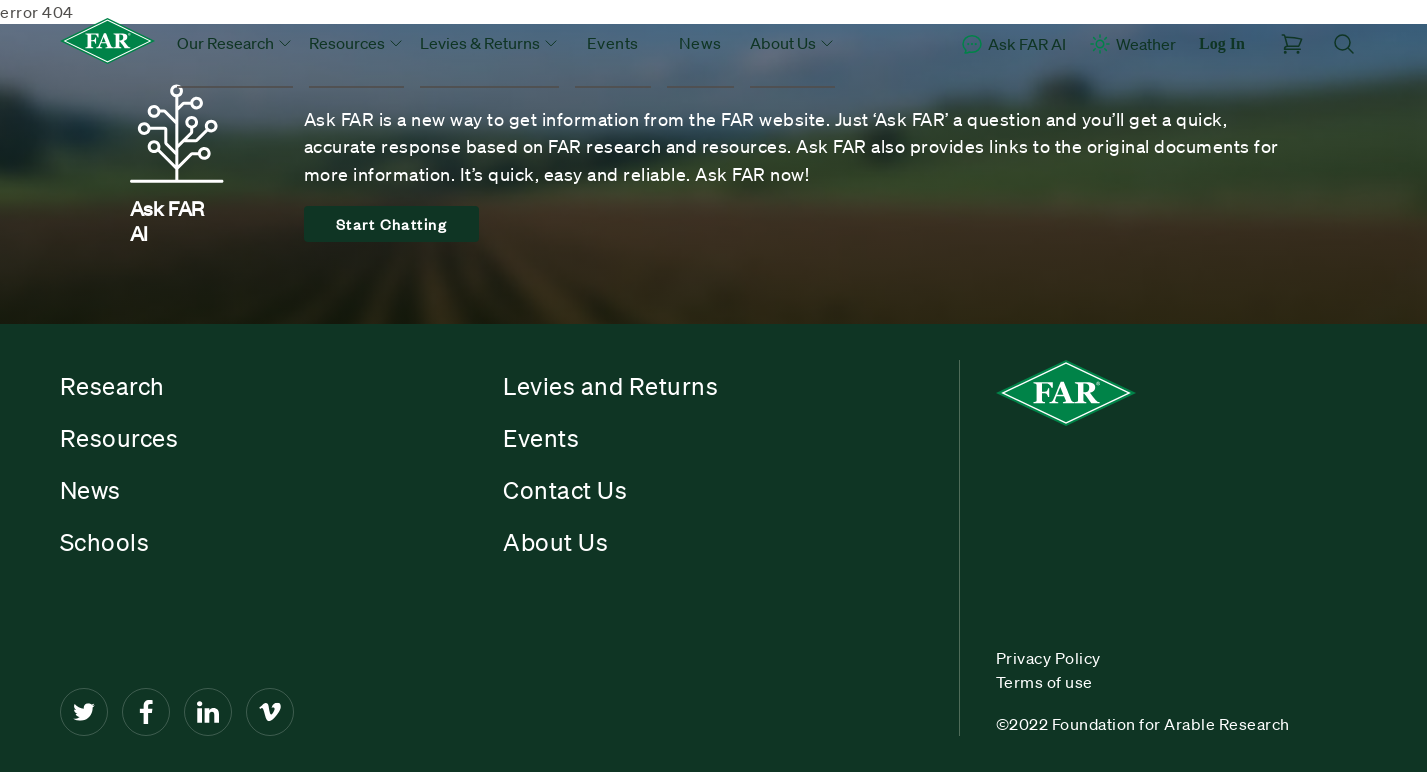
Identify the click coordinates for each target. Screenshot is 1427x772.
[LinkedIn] (208, 712)
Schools (105, 542)
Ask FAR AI (1013, 44)
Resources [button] (356, 43)
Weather (1132, 44)
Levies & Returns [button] (489, 43)
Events (613, 43)
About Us (555, 542)
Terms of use (1044, 682)
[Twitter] (84, 712)
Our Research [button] (235, 43)
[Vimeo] (270, 712)
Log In (1222, 43)
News (700, 43)
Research (112, 386)
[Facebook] (146, 712)
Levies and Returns (610, 386)
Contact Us (565, 490)
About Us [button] (792, 43)
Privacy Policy (1048, 658)
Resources (119, 438)
